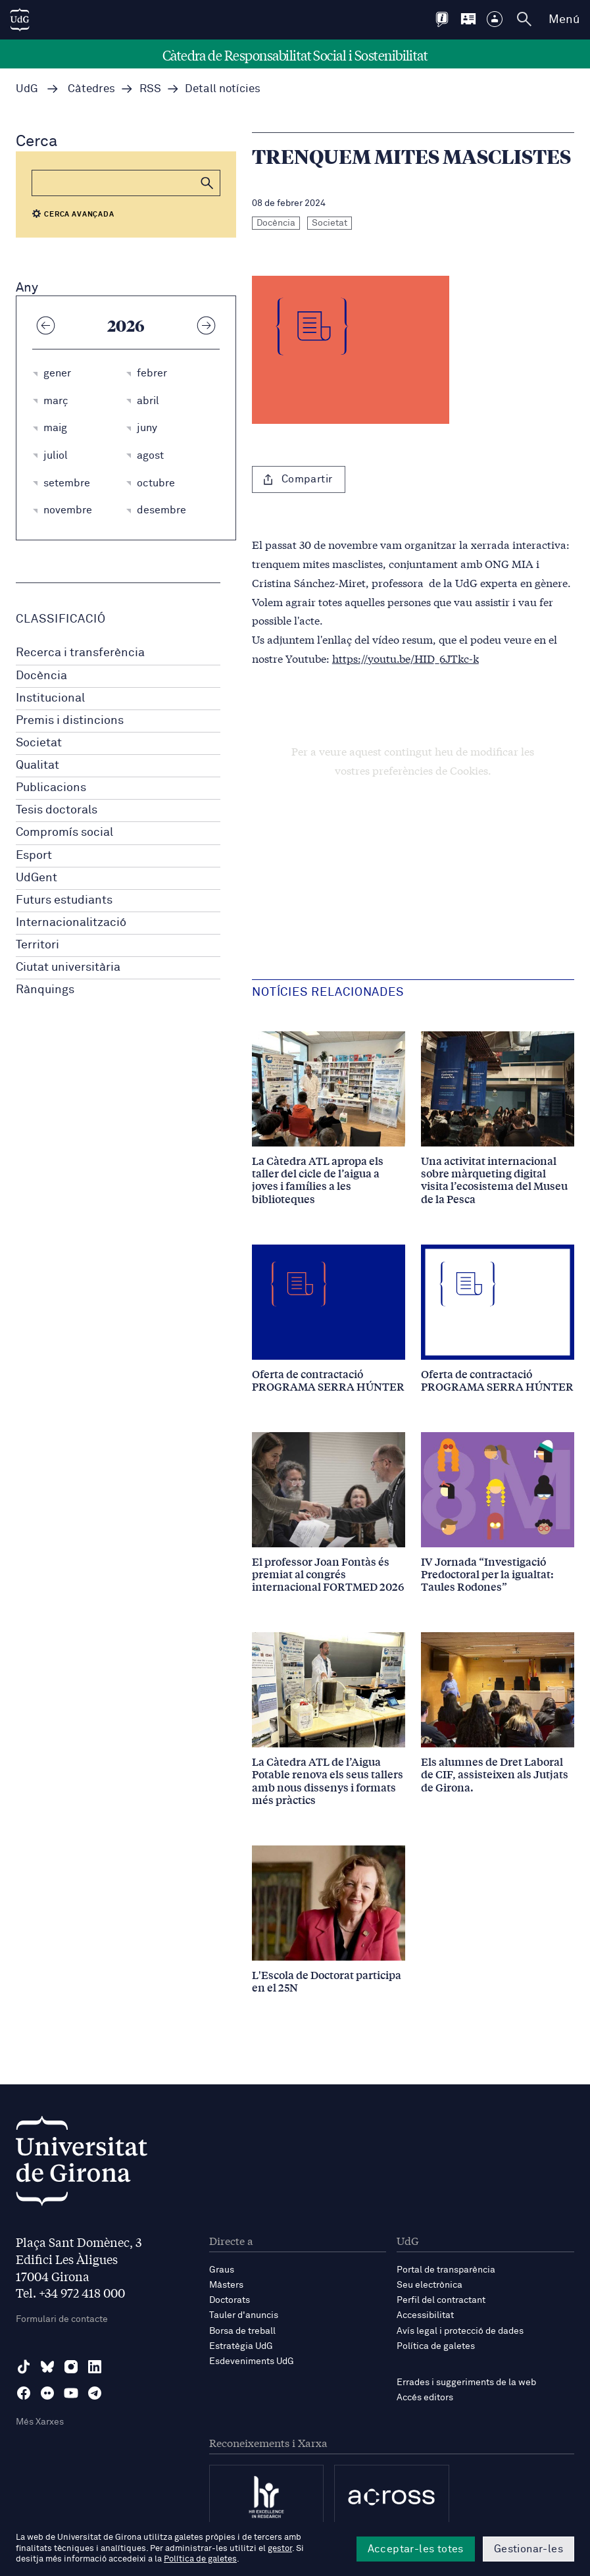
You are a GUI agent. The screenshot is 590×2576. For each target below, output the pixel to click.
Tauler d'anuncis (243, 2315)
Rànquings (45, 990)
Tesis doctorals (56, 810)
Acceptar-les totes (416, 2549)
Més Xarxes (40, 2422)
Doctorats (229, 2300)
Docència (41, 676)
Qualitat (37, 765)
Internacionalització (71, 923)
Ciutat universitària (68, 967)
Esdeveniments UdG (251, 2361)
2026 (126, 325)
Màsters (226, 2285)
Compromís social (64, 832)
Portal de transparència (446, 2270)
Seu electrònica (429, 2285)
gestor (280, 2548)
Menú (564, 20)
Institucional (50, 698)
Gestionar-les (528, 2549)
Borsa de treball (242, 2331)
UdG (27, 89)
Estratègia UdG (241, 2346)
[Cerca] (126, 183)
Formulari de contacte (62, 2319)
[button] (207, 183)
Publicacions (51, 788)
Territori (37, 945)
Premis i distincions (70, 721)
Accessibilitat (425, 2315)
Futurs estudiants (64, 900)
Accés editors (425, 2397)
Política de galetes (436, 2346)
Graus (221, 2270)
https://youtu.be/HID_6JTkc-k (405, 657)
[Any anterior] (45, 325)
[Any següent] (206, 325)
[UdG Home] (19, 19)
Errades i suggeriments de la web (466, 2382)
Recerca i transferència (80, 653)
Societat (39, 743)
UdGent (36, 878)
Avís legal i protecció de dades (460, 2331)
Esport (34, 856)
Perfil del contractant (441, 2300)
